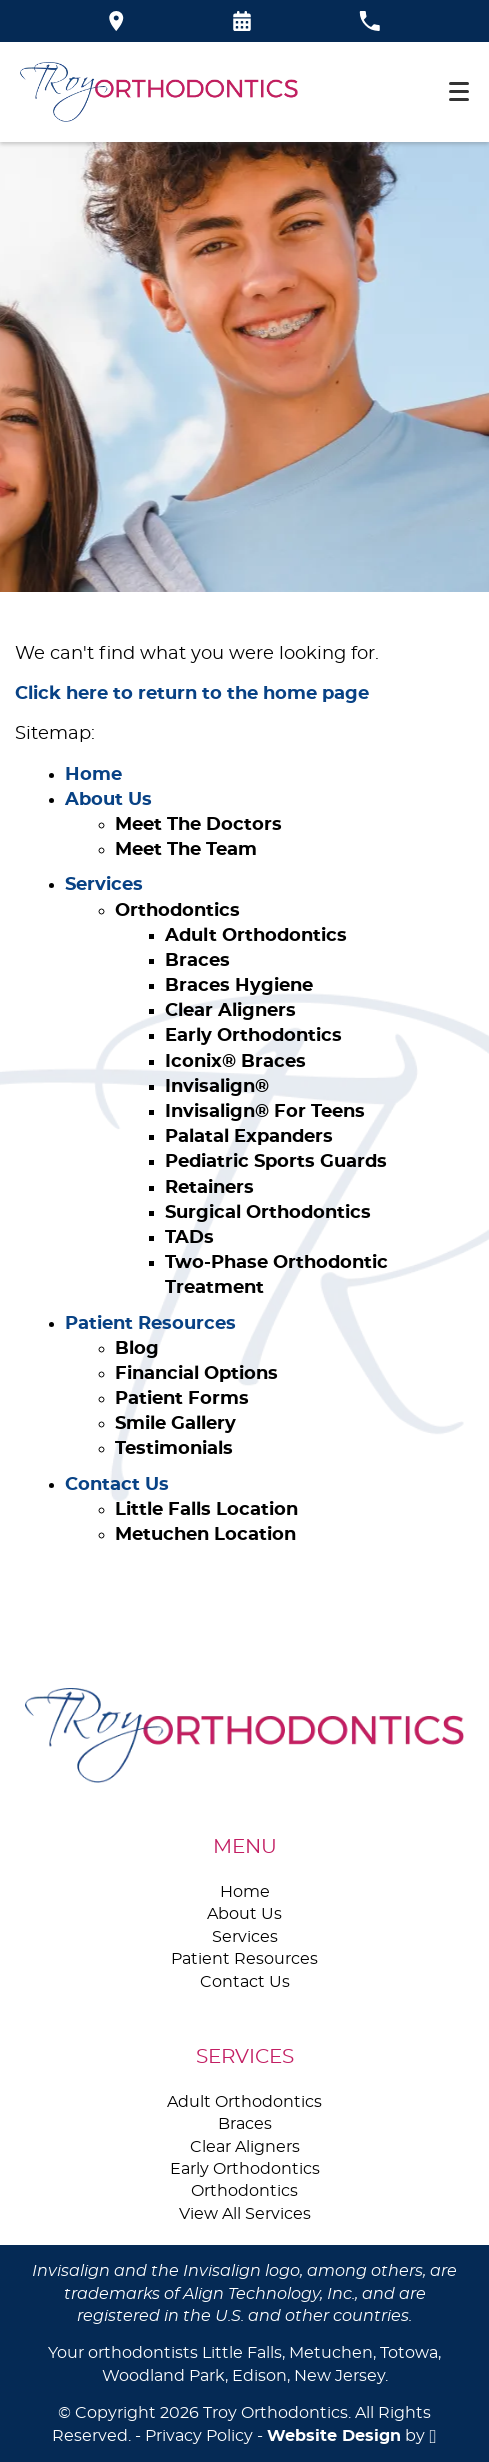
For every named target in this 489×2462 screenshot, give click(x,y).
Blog (137, 1349)
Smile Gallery (175, 1424)
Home (93, 775)
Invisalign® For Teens (265, 1112)
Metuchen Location (205, 1535)
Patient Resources (150, 1324)
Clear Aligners (230, 1011)
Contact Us (117, 1485)
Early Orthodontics (253, 1036)
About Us (108, 800)
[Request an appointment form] (242, 21)
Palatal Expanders (249, 1137)
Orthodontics (177, 911)
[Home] (159, 92)
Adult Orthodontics (256, 936)
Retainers (209, 1188)
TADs (189, 1238)
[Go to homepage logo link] (244, 1735)
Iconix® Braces (235, 1062)
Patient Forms (182, 1399)
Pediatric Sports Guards (276, 1162)
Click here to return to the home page (192, 694)
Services (104, 885)
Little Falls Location (206, 1510)
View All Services (245, 2214)
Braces (197, 961)
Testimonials (174, 1449)
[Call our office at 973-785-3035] (369, 21)
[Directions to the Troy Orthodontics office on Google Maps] (116, 21)
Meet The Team (186, 850)
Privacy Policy (199, 2436)
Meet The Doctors (198, 825)
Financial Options (196, 1374)
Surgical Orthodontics (268, 1213)
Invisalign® (217, 1087)
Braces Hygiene (239, 986)
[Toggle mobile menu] (459, 91)
